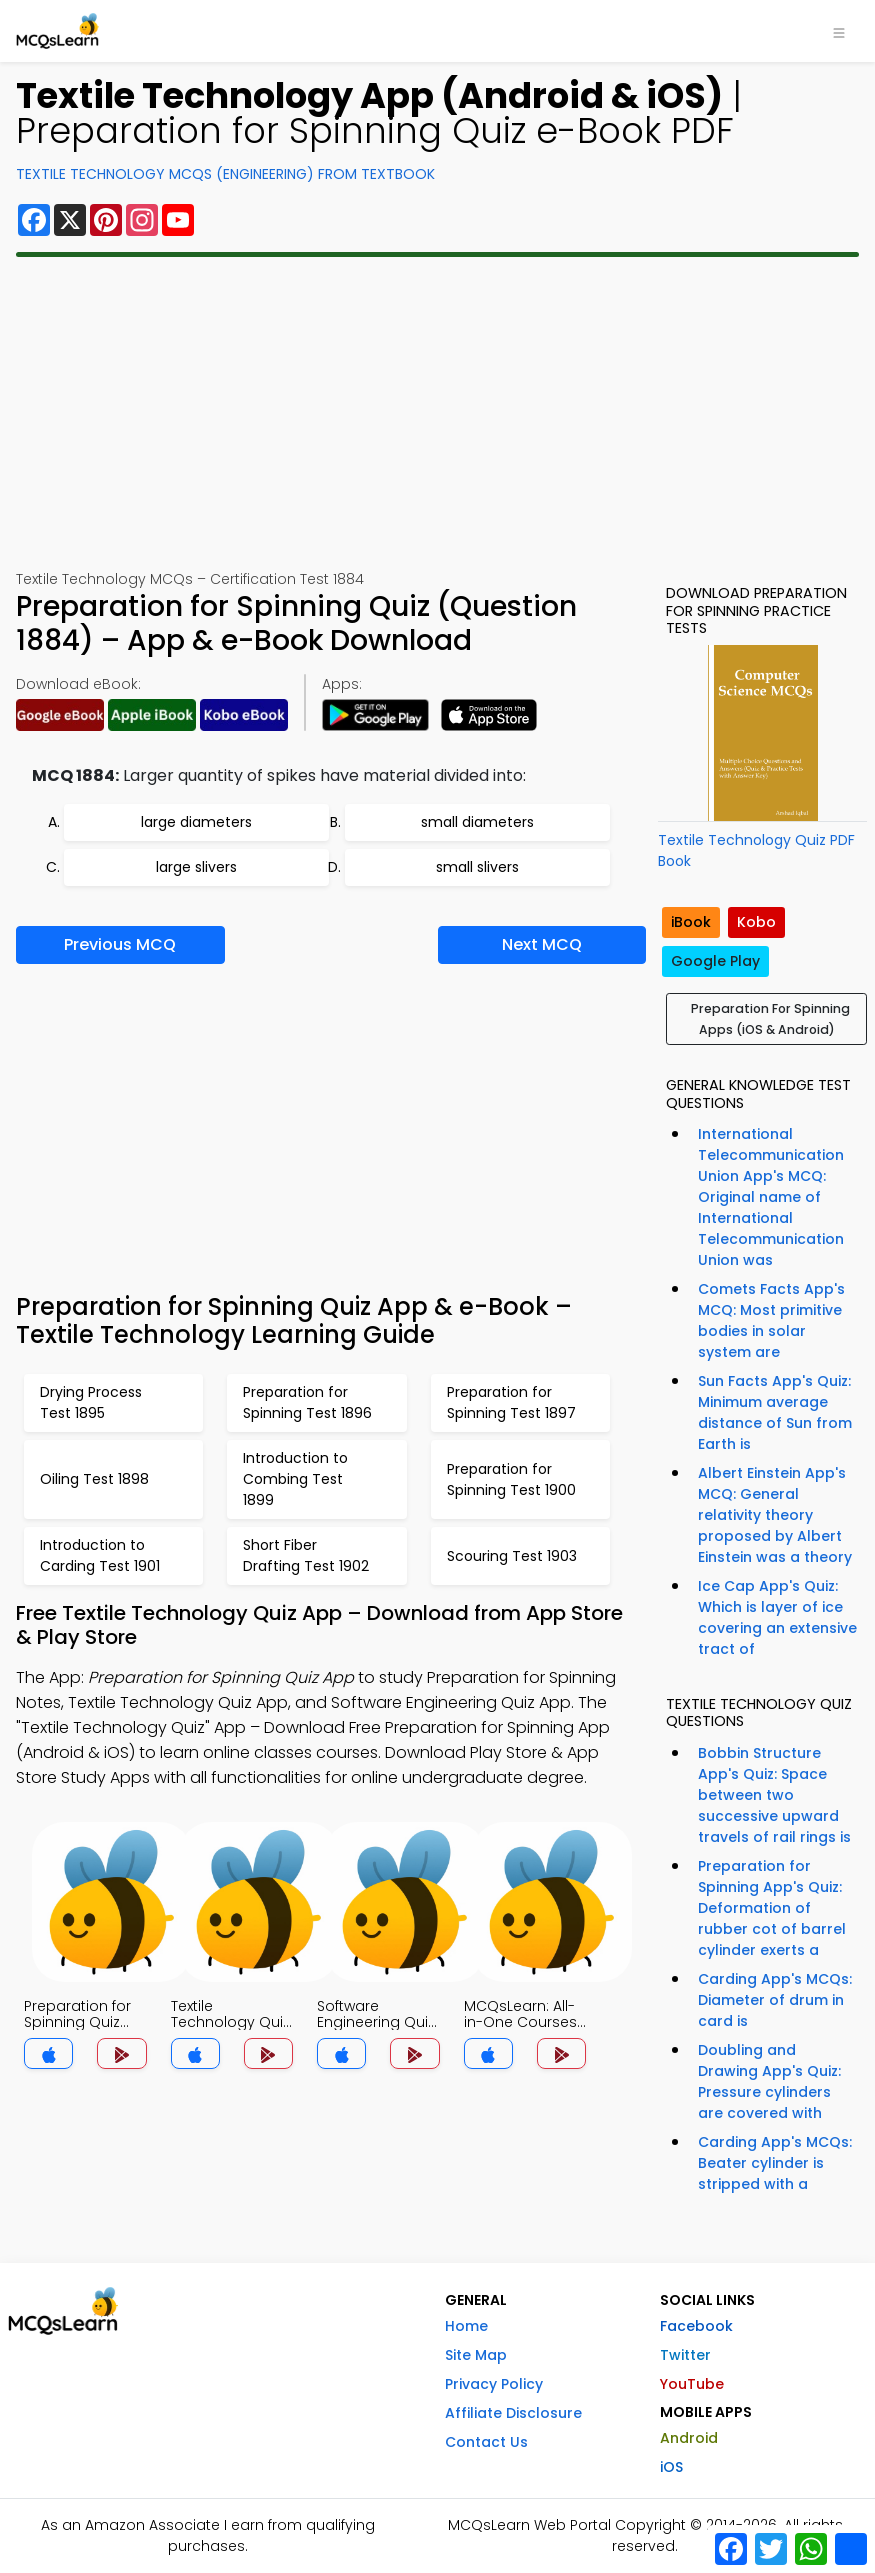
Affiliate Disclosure (513, 2413)
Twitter (685, 2355)
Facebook (696, 2326)
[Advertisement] (437, 413)
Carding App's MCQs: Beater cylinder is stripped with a (775, 2163)
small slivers (477, 867)
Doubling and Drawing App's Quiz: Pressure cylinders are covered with (769, 2081)
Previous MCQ (120, 944)
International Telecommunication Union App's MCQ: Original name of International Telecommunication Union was (771, 1197)
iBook (691, 922)
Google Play (715, 961)
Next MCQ (542, 944)
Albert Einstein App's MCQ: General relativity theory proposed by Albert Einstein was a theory (775, 1515)
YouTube (692, 2384)
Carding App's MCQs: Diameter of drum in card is (775, 2000)
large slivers (196, 867)
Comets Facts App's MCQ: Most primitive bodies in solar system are (771, 1320)
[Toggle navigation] (839, 31)
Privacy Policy (494, 2384)
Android (689, 2438)
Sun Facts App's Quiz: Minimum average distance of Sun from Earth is (775, 1412)
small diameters (477, 822)
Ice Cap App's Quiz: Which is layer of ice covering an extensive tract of (777, 1617)
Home (466, 2326)
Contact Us (486, 2442)
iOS (671, 2467)
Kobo (756, 922)
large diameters (196, 822)
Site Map (476, 2355)
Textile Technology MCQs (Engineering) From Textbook (225, 174)
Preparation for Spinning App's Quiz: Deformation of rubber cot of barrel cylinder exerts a (772, 1908)
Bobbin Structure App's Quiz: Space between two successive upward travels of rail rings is (774, 1795)
